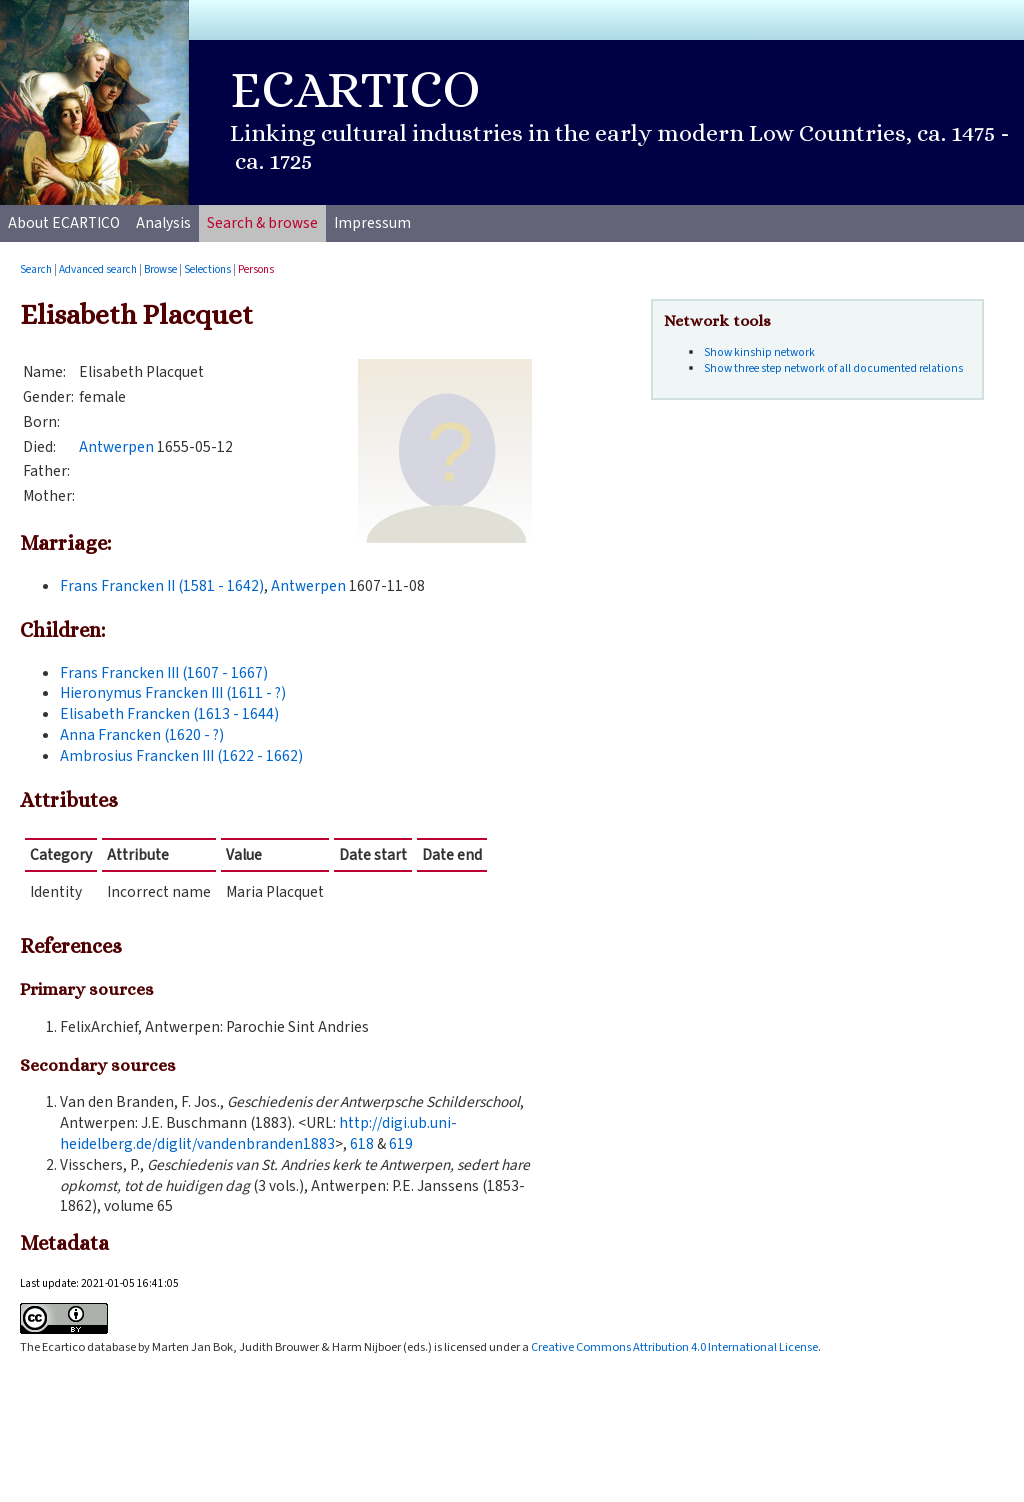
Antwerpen (116, 447)
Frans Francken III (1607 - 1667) (164, 673)
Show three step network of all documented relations (833, 368)
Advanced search (98, 269)
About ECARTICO (64, 223)
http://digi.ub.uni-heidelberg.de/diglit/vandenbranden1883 (258, 1133)
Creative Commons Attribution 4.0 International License (674, 1347)
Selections (207, 269)
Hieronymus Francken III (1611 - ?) (173, 693)
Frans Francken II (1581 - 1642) (162, 586)
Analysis (163, 223)
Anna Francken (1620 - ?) (142, 735)
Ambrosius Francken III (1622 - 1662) (181, 756)
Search (36, 269)
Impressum (372, 223)
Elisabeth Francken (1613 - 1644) (169, 714)
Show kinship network (759, 352)
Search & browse (262, 223)
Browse (160, 269)
